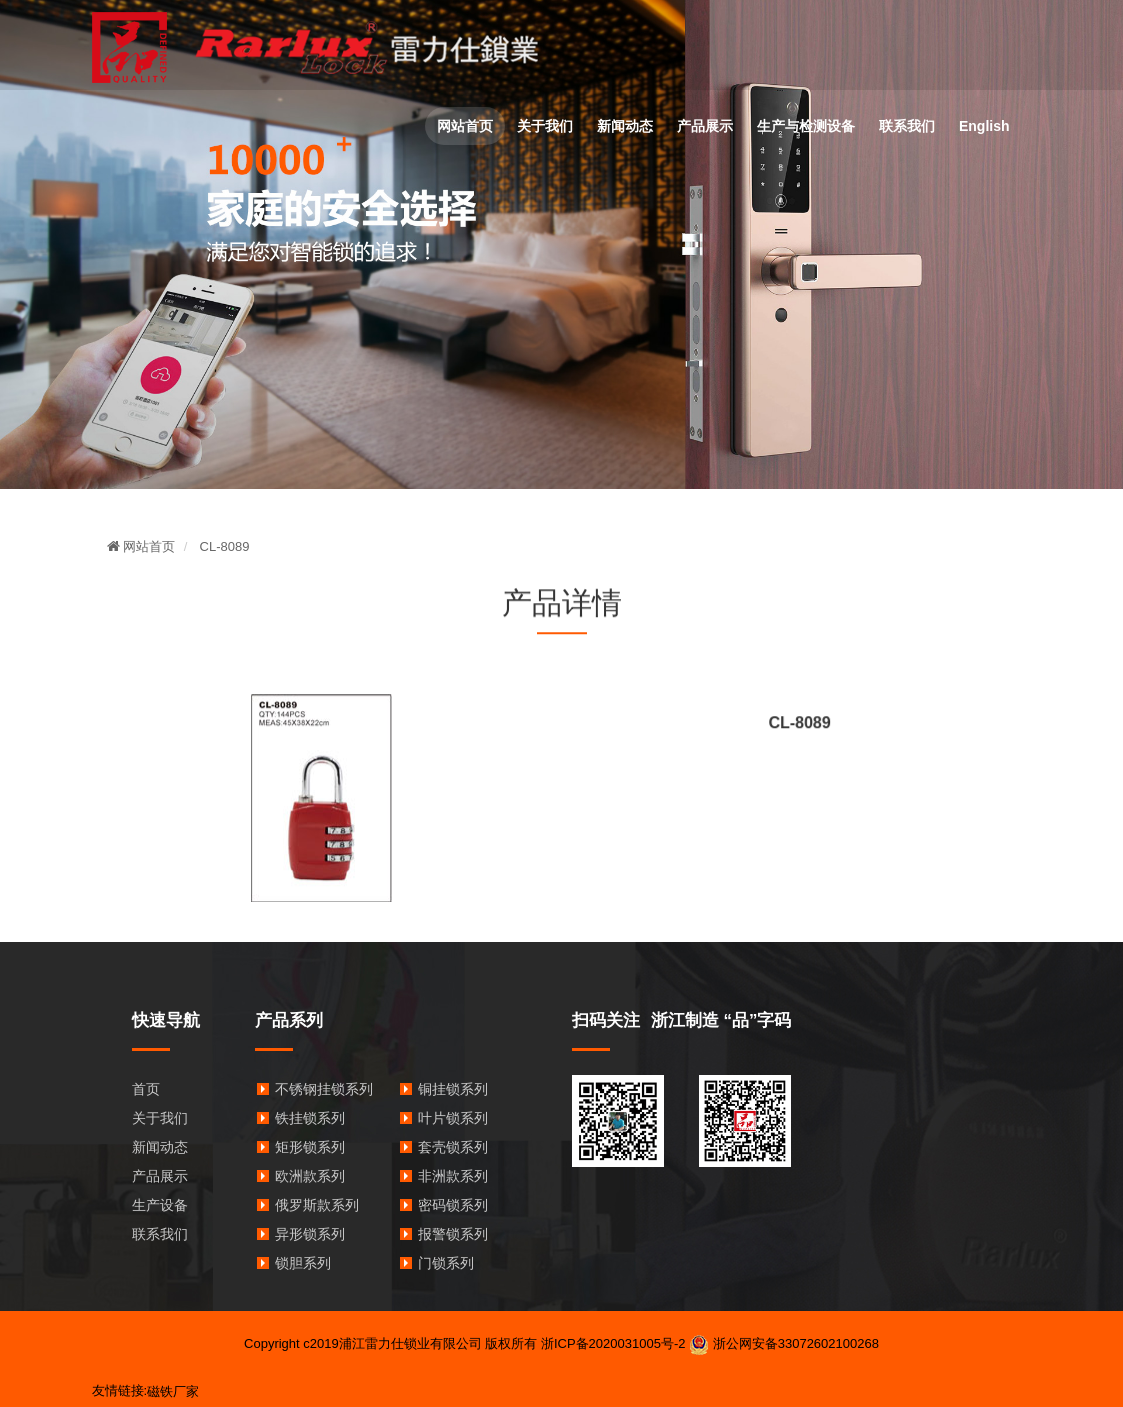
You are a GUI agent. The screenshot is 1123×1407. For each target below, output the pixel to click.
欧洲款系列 (310, 1176)
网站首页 (465, 126)
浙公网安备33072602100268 (784, 1343)
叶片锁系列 (453, 1118)
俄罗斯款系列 (317, 1205)
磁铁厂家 (173, 1391)
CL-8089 (225, 546)
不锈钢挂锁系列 (324, 1089)
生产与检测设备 (806, 126)
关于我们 (545, 126)
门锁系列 (446, 1263)
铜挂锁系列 (453, 1089)
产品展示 (705, 126)
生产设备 (160, 1205)
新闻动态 (625, 126)
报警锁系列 (453, 1234)
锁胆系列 (303, 1263)
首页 (146, 1089)
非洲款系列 (453, 1176)
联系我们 (907, 126)
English (984, 126)
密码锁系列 (453, 1205)
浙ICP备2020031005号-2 (613, 1343)
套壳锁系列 (453, 1147)
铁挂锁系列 (310, 1118)
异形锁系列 (310, 1234)
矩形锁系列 (310, 1147)
